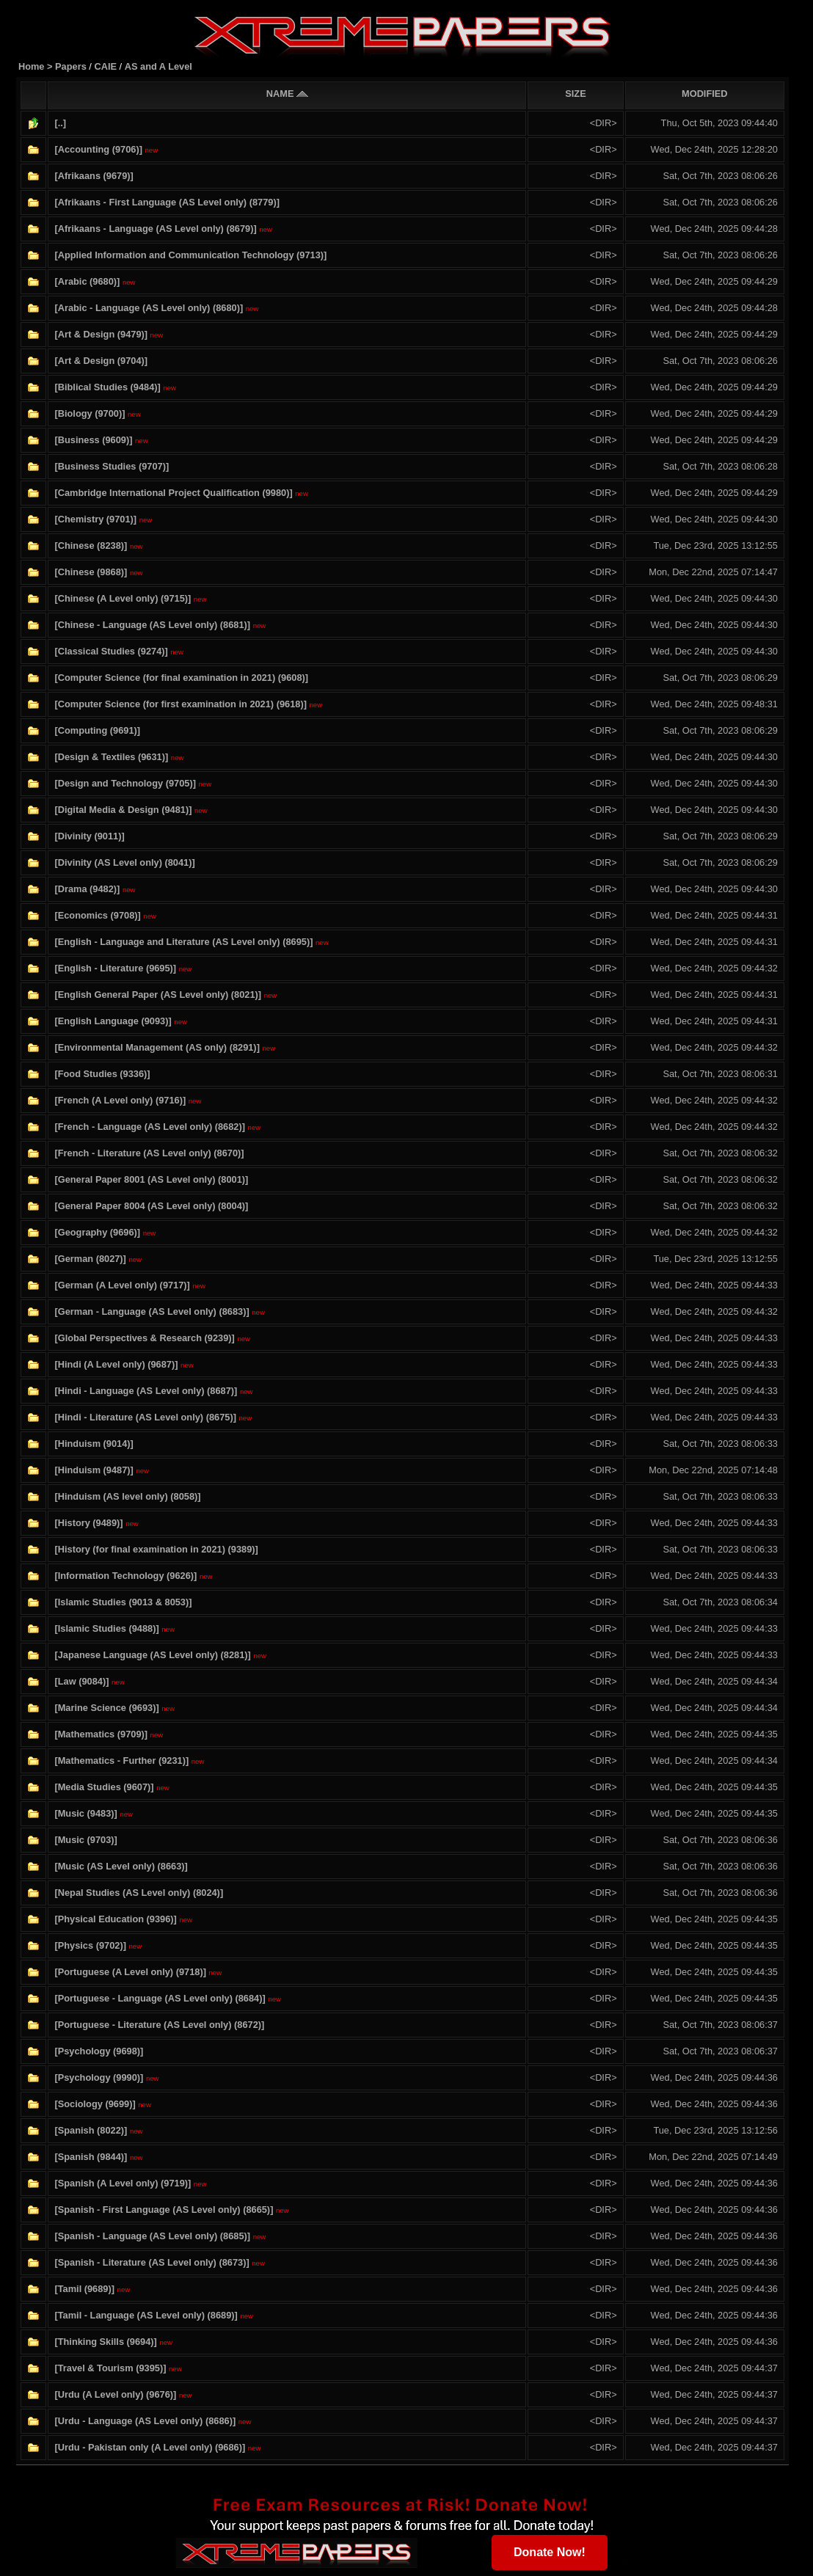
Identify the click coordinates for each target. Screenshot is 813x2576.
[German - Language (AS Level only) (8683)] (151, 1311)
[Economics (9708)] (97, 915)
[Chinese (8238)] (90, 545)
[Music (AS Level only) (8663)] (120, 1866)
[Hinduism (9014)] (93, 1443)
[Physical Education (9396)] (115, 1918)
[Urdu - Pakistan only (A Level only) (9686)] (149, 2447)
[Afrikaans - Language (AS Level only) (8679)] (155, 228)
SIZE (575, 93)
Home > (36, 66)
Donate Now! (550, 2552)
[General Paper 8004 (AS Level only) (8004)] (151, 1205)
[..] (60, 122)
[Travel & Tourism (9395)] (110, 2368)
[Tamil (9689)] (84, 2288)
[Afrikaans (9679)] (93, 175)
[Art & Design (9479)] (100, 334)
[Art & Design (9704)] (100, 360)
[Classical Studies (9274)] (110, 651)
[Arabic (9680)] (87, 281)
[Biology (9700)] (89, 413)
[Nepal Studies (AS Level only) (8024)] (138, 1892)
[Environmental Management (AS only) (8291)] (156, 1047)
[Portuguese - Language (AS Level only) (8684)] (159, 1998)
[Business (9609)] (93, 439)
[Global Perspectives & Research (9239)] (144, 1337)
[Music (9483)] (85, 1813)
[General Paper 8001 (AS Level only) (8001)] (151, 1179)
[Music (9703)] (85, 1839)
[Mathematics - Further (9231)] (121, 1760)
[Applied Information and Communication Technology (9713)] (190, 254)
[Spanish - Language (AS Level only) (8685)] (152, 2235)
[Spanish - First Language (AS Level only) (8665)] (163, 2209)
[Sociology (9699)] (94, 2103)
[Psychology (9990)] (98, 2077)
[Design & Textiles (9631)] (111, 756)
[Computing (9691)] (97, 730)
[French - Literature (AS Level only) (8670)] (149, 1153)
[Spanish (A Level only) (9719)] (122, 2183)
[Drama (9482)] (87, 888)
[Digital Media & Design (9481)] (123, 809)
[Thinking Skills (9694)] (105, 2341)
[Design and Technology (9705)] (124, 783)
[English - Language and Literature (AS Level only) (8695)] (183, 941)
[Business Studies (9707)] (111, 466)
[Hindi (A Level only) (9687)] (116, 1364)
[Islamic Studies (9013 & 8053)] (123, 1602)
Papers (72, 66)
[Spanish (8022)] (90, 2130)
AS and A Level (158, 66)
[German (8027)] (89, 1258)
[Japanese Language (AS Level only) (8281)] (152, 1654)
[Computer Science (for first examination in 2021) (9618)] (180, 703)
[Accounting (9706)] (98, 149)
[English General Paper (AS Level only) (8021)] (157, 994)
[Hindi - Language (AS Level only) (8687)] (145, 1390)
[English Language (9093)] (112, 1020)
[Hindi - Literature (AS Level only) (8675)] (145, 1417)
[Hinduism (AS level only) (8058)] (127, 1496)
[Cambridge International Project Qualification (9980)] (173, 492)
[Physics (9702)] (89, 1945)
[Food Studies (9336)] (102, 1073)
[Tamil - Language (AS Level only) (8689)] (145, 2315)
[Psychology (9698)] (98, 2051)
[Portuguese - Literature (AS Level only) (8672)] (159, 2024)
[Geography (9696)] (97, 1232)
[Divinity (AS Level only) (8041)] (124, 862)
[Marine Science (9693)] (106, 1707)
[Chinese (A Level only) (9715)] (122, 598)
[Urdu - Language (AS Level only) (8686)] (145, 2420)
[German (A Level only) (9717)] (121, 1285)
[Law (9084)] (81, 1681)
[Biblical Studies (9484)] (107, 387)
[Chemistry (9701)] (95, 519)
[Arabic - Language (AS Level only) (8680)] (148, 307)
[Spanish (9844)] (90, 2156)
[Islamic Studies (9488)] (106, 1628)
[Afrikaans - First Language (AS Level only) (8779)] (166, 202)
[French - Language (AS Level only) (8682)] (149, 1126)
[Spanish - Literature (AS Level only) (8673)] (151, 2262)
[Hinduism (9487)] (93, 1469)
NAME (287, 93)
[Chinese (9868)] (90, 571)
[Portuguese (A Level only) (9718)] (129, 1971)
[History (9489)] (88, 1522)
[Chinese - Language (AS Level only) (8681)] (152, 624)
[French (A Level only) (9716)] (120, 1100)
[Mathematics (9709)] (100, 1734)
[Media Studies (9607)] (103, 1786)
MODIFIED (705, 93)
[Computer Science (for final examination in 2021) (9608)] (181, 677)
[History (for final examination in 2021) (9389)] (156, 1549)
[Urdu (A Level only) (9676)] (115, 2394)
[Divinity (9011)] (89, 836)
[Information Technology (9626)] (125, 1575)
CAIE (105, 66)
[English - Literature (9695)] (115, 968)
